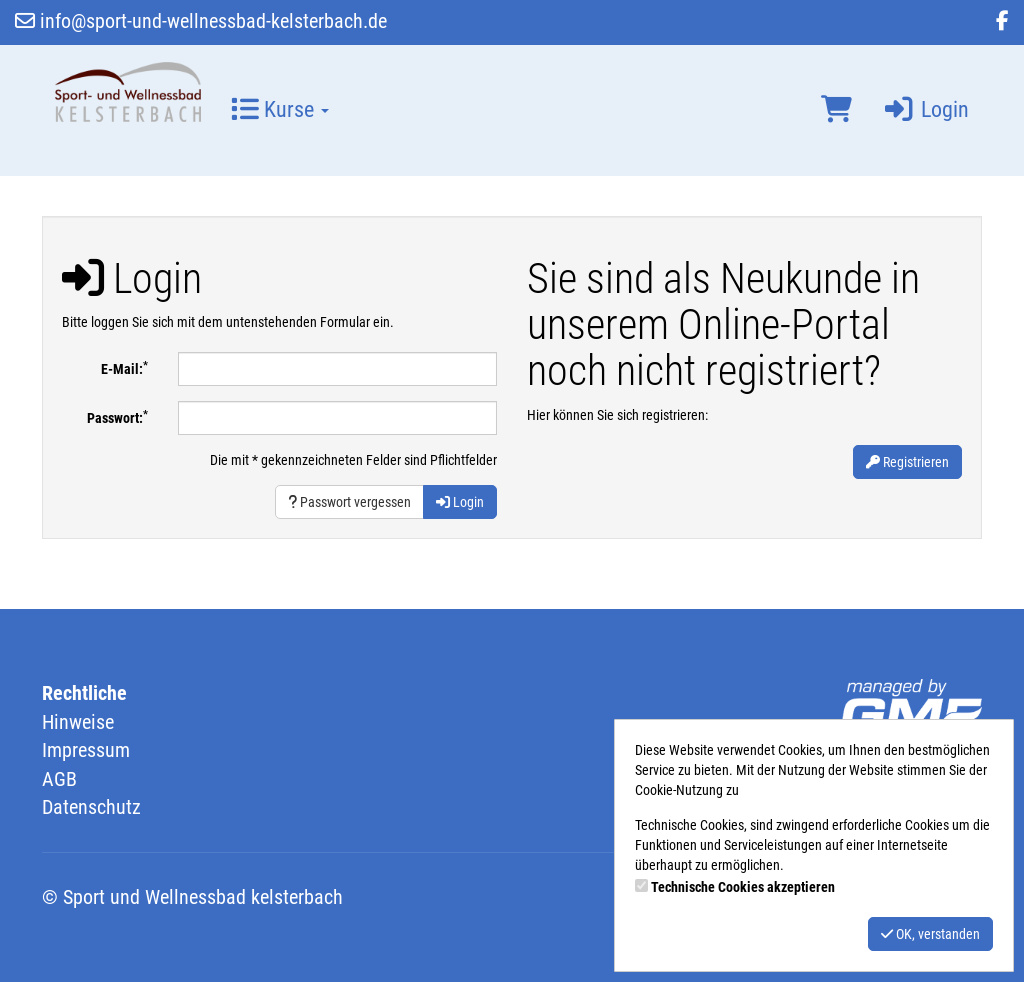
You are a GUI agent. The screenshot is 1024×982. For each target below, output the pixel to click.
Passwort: (117, 417)
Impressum (86, 750)
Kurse (280, 109)
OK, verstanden (930, 934)
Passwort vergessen (349, 502)
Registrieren (907, 462)
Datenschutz (91, 807)
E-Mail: (124, 368)
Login (925, 109)
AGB (59, 779)
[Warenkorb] (836, 110)
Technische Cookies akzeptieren (743, 887)
